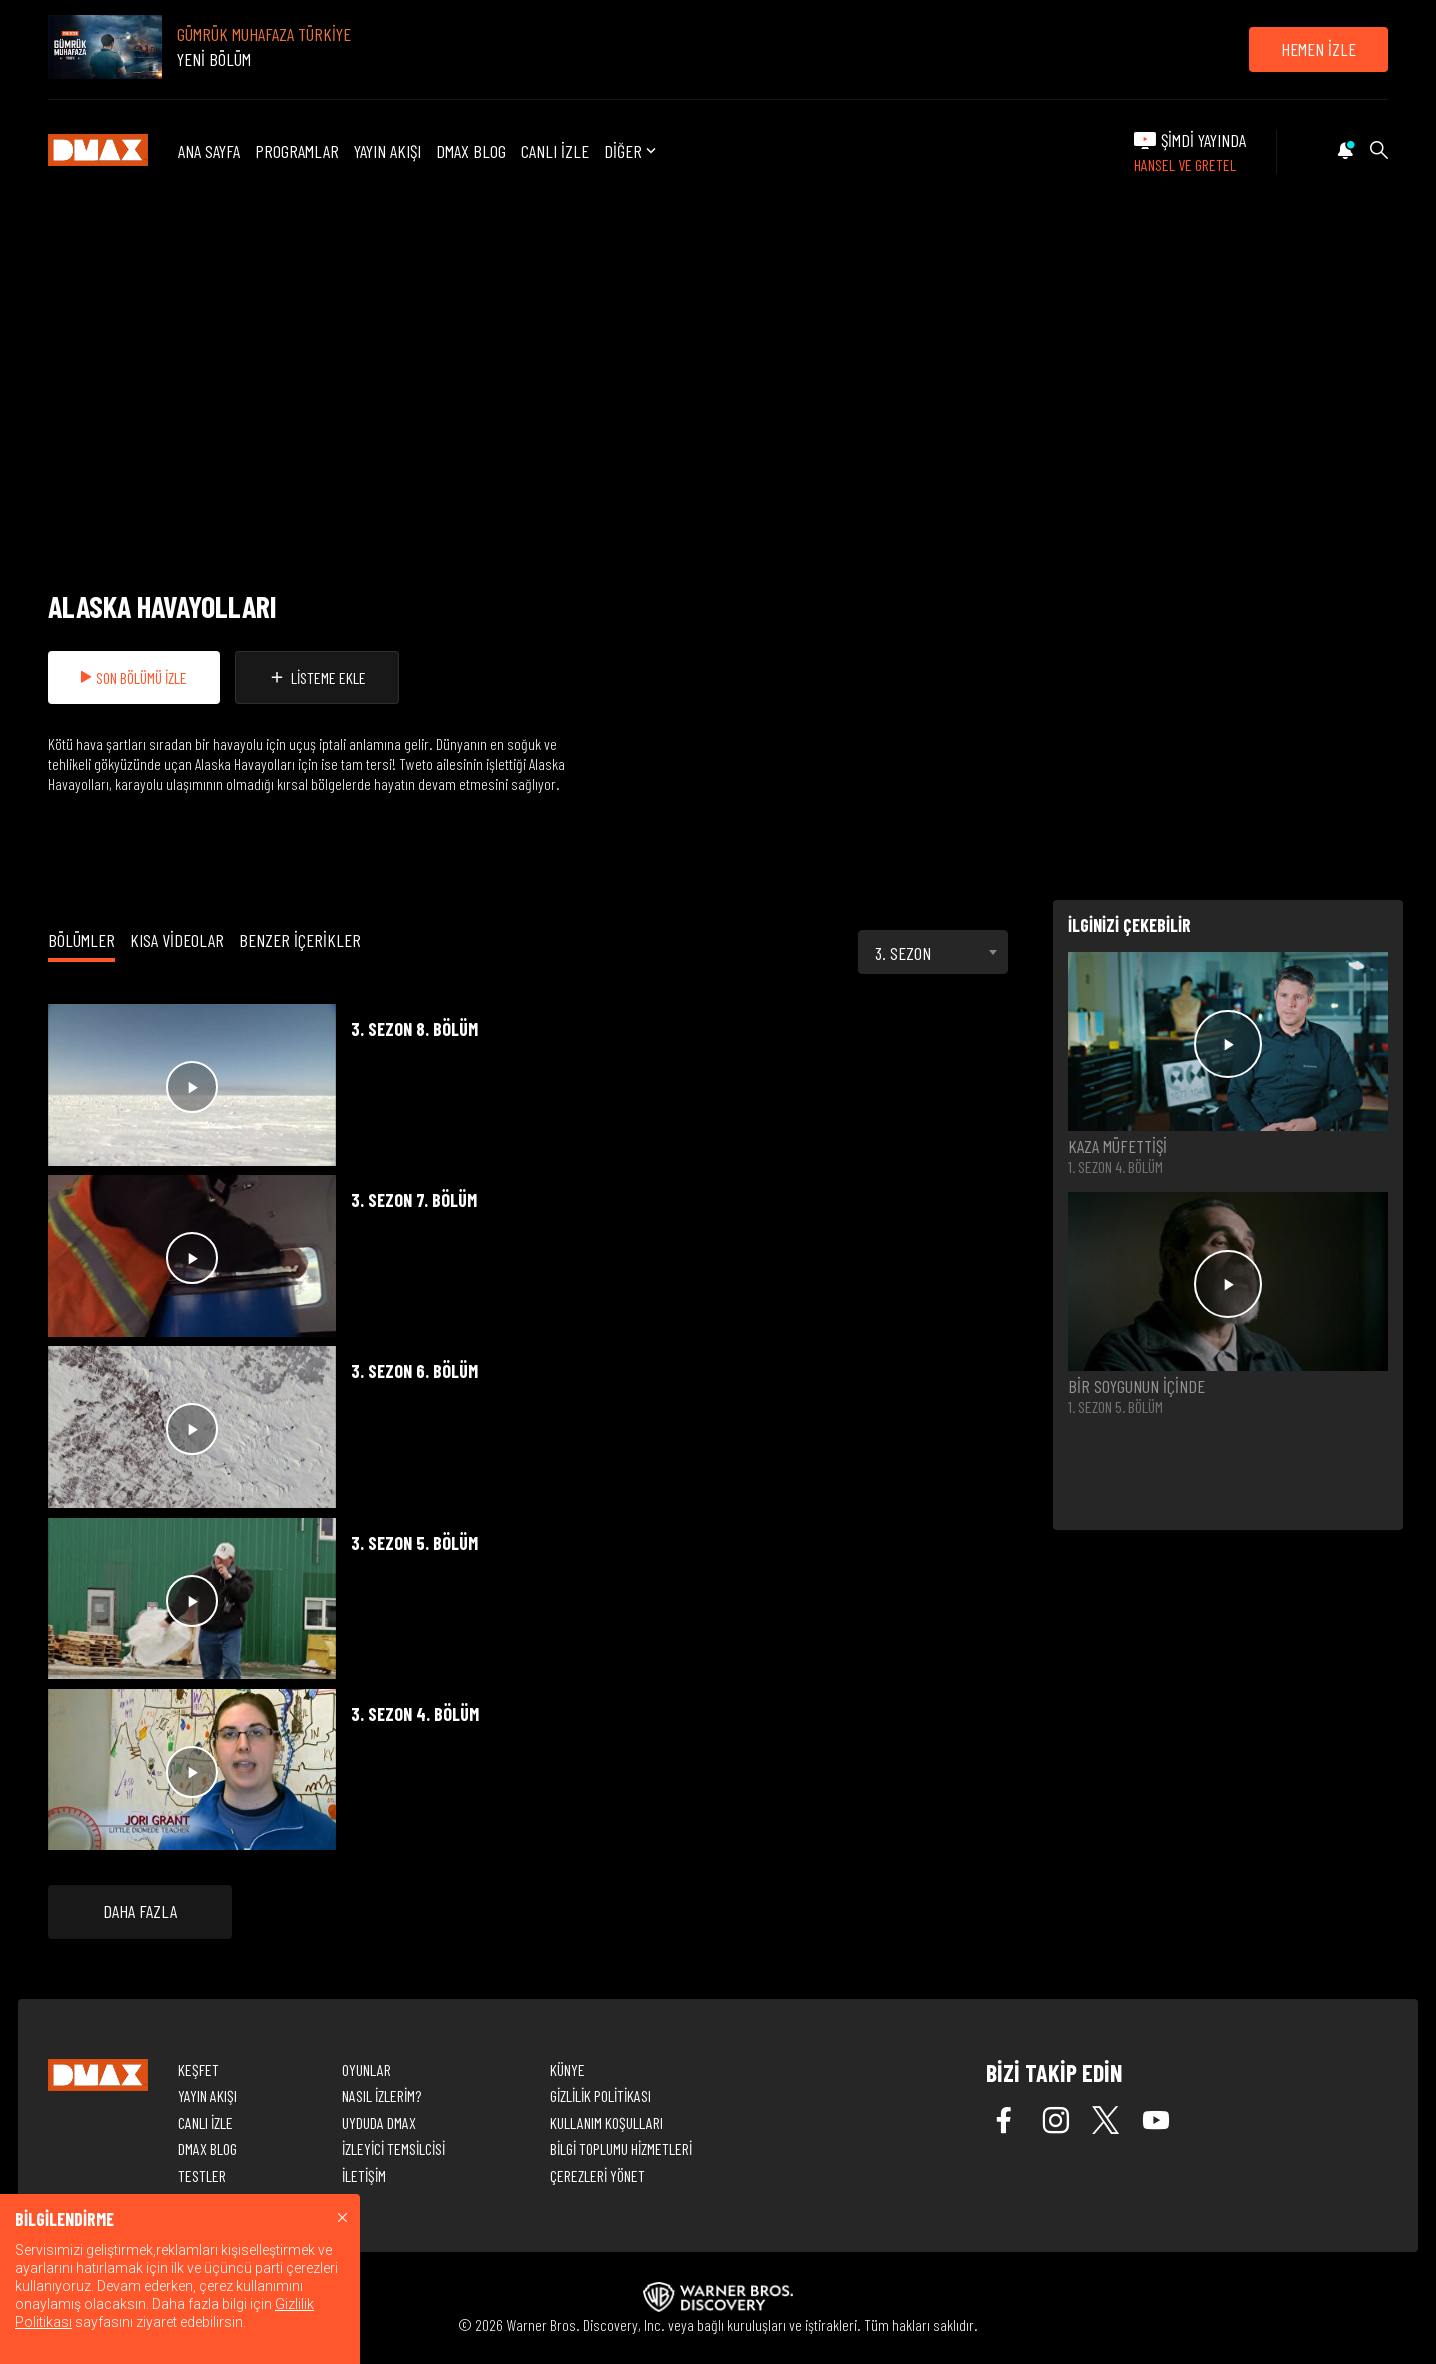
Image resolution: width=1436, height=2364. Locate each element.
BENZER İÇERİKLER (300, 940)
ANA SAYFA (209, 151)
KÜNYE (567, 2069)
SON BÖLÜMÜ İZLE (134, 677)
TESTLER (202, 2175)
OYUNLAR (366, 2069)
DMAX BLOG (471, 151)
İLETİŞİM (364, 2175)
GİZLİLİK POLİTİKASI (600, 2095)
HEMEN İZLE (1318, 49)
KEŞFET (198, 2069)
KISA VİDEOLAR (177, 940)
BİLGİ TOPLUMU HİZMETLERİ (621, 2148)
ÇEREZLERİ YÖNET (597, 2175)
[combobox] (933, 952)
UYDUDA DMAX (379, 2122)
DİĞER (632, 152)
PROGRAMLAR (297, 151)
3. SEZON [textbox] (903, 953)
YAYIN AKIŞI (387, 151)
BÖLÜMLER (81, 940)
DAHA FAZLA (140, 1911)
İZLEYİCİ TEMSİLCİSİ (393, 2148)
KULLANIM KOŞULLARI (606, 2122)
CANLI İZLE (555, 151)
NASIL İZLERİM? (381, 2095)
